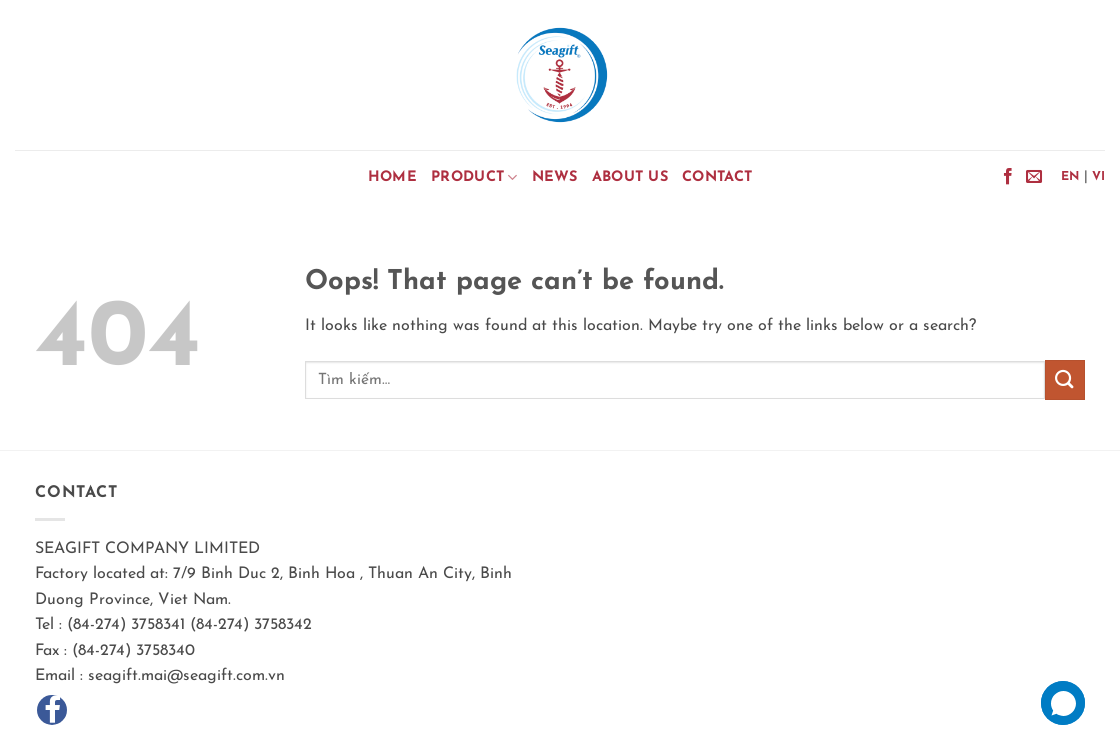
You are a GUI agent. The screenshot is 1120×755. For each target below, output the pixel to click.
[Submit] (1065, 379)
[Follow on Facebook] (1008, 177)
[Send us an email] (1034, 177)
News (555, 177)
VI (1099, 177)
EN (1070, 177)
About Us (630, 177)
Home (392, 177)
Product (474, 177)
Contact (717, 177)
